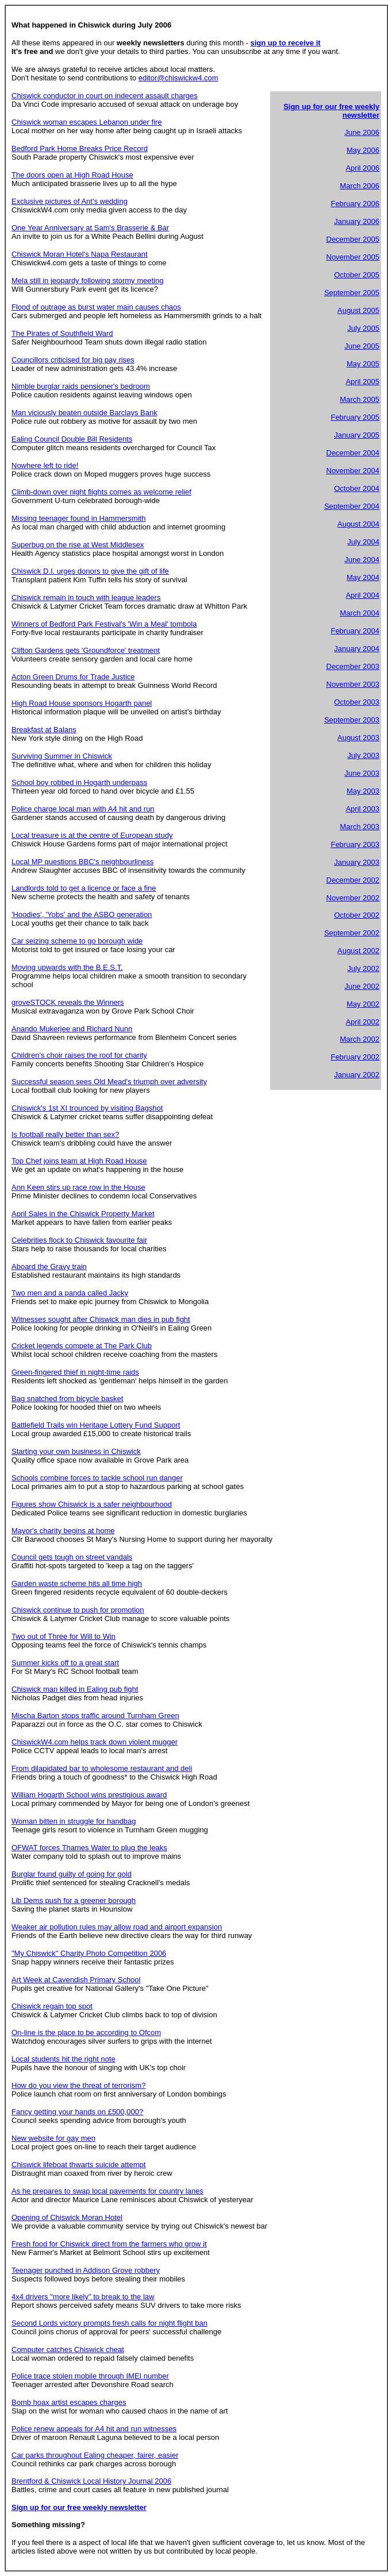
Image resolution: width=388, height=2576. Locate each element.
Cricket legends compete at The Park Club (81, 1345)
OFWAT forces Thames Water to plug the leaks (89, 1847)
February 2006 (355, 203)
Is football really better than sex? (65, 1134)
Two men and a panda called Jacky (69, 1293)
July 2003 (363, 755)
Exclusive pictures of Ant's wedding (69, 201)
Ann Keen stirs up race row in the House (78, 1187)
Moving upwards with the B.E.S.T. (67, 967)
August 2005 (358, 310)
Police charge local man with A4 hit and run (83, 808)
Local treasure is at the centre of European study (91, 835)
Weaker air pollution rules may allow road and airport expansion (116, 1927)
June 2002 (361, 986)
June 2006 (361, 132)
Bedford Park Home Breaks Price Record (79, 148)
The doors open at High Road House (72, 175)
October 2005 (356, 274)
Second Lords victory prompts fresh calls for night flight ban (109, 2323)
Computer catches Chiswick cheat (67, 2349)
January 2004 (356, 648)
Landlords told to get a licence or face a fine (83, 888)
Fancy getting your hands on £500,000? (77, 2111)
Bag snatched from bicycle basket (67, 1398)
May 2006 (363, 150)
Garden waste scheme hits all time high (76, 1583)
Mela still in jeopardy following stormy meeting (87, 280)
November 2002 (353, 898)
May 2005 (363, 363)
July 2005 (363, 328)
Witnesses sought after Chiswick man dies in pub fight (100, 1319)
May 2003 (363, 791)
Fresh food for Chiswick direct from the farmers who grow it (109, 2244)
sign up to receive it (286, 42)
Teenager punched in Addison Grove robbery (85, 2270)
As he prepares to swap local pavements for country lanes (107, 2191)
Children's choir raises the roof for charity (79, 1055)
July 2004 (363, 541)
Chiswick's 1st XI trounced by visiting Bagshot (87, 1108)
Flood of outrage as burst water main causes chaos (96, 307)
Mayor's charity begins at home (63, 1530)
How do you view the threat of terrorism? (78, 2085)
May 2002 (363, 1004)
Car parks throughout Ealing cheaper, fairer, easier (95, 2455)
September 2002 (351, 933)
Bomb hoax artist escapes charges (68, 2402)
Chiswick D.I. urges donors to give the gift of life (90, 571)
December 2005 (353, 239)
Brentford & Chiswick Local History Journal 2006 (91, 2481)
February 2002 (355, 1057)
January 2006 (356, 221)
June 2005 (361, 346)
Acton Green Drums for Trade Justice (73, 676)
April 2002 (362, 1022)
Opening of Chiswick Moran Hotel (66, 2217)
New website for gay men (53, 2138)
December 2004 (353, 452)
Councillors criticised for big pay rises (73, 359)
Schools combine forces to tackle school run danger (97, 1477)
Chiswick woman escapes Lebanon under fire (86, 122)
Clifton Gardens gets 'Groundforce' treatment (85, 650)
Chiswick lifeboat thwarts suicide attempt (78, 2164)
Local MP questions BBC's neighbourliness (82, 861)
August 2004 (358, 524)
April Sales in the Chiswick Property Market (83, 1213)
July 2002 (363, 968)
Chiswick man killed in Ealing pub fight (74, 1689)
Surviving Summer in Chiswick (61, 756)
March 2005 (359, 399)
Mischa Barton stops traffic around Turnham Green (95, 1715)
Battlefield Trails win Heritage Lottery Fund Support (95, 1425)
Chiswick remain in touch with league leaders (85, 597)
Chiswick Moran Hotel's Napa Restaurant (79, 254)
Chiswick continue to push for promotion (77, 1610)
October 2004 (356, 488)
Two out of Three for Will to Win (63, 1636)
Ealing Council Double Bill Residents (71, 439)
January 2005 (356, 435)
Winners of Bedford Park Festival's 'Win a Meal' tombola (104, 624)
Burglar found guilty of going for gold (71, 1874)
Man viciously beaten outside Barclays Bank (84, 412)
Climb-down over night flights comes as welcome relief (101, 492)
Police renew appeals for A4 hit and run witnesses (93, 2428)
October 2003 (356, 702)
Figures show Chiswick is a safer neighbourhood (91, 1504)
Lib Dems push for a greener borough (73, 1900)
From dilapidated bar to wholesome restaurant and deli (101, 1768)
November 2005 (353, 257)
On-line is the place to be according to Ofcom (86, 2032)
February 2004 (355, 630)
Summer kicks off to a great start (65, 1662)
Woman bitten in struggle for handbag (73, 1821)
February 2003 (355, 844)
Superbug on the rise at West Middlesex (77, 544)
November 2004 (353, 470)
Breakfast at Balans (43, 729)
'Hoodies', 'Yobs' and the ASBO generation (81, 914)
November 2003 (353, 684)
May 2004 (363, 577)
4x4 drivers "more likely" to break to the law (82, 2296)
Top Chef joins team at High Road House (79, 1161)
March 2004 (359, 613)
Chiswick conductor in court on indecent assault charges (104, 95)
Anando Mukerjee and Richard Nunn (71, 1028)
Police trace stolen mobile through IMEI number (90, 2376)
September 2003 (351, 719)
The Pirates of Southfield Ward (62, 333)
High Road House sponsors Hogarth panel (81, 703)
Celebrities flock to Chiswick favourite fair (79, 1240)
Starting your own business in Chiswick (76, 1451)
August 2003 (358, 737)
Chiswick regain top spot (52, 2006)
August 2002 (358, 950)
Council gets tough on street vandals (71, 1557)
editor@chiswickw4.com (178, 78)
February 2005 (355, 417)
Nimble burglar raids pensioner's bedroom (80, 386)
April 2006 (362, 168)
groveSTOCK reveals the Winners (67, 1002)
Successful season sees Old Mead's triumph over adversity (109, 1081)
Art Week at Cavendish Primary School (75, 1979)
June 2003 (361, 773)
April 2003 (362, 808)
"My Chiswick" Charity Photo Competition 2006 (88, 1953)
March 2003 (359, 826)
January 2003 (356, 862)
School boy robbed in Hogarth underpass (79, 782)
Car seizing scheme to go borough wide (77, 941)
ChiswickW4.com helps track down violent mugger (94, 1742)
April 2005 (362, 381)
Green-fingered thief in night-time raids (75, 1372)
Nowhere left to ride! (44, 465)
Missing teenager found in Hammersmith (78, 518)
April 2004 (362, 595)
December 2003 (353, 666)
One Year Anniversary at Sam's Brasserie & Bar (90, 227)
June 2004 (361, 559)
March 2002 (359, 1039)
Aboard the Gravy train (49, 1266)
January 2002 (356, 1074)
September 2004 (351, 506)
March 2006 (359, 185)
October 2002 (356, 915)
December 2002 (353, 880)
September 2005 (351, 292)
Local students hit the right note (63, 2059)
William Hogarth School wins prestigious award (89, 1794)
